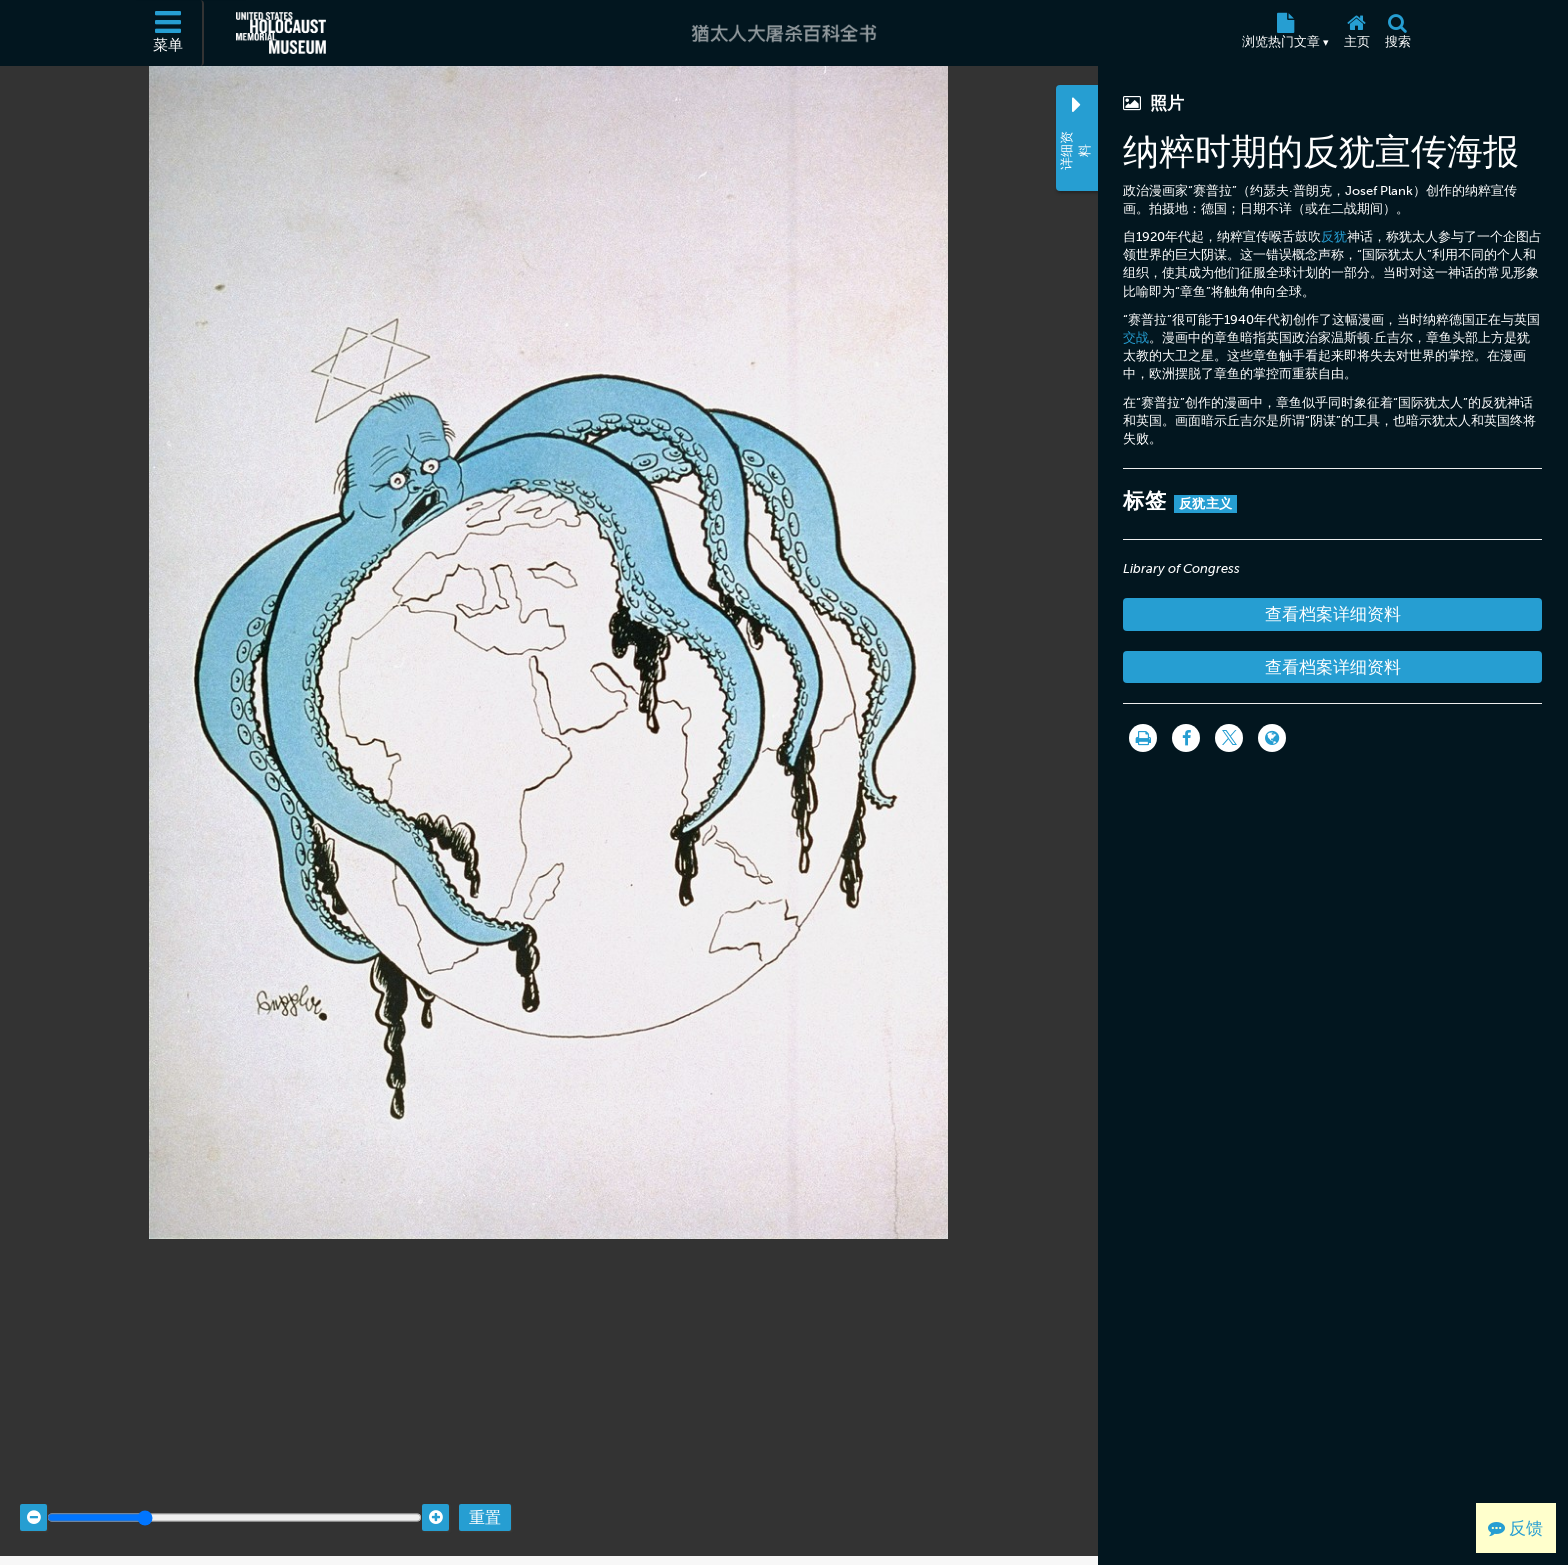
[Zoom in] (435, 1497)
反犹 (1334, 236)
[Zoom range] (234, 1497)
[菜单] (169, 33)
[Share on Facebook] (1186, 738)
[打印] (1143, 738)
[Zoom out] (33, 1497)
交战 (1136, 337)
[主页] (1356, 33)
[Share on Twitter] (1229, 738)
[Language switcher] (1272, 738)
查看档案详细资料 (1333, 614)
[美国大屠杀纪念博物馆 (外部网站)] (281, 33)
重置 (485, 1497)
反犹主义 (1205, 503)
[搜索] (1397, 33)
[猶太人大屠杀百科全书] (783, 33)
